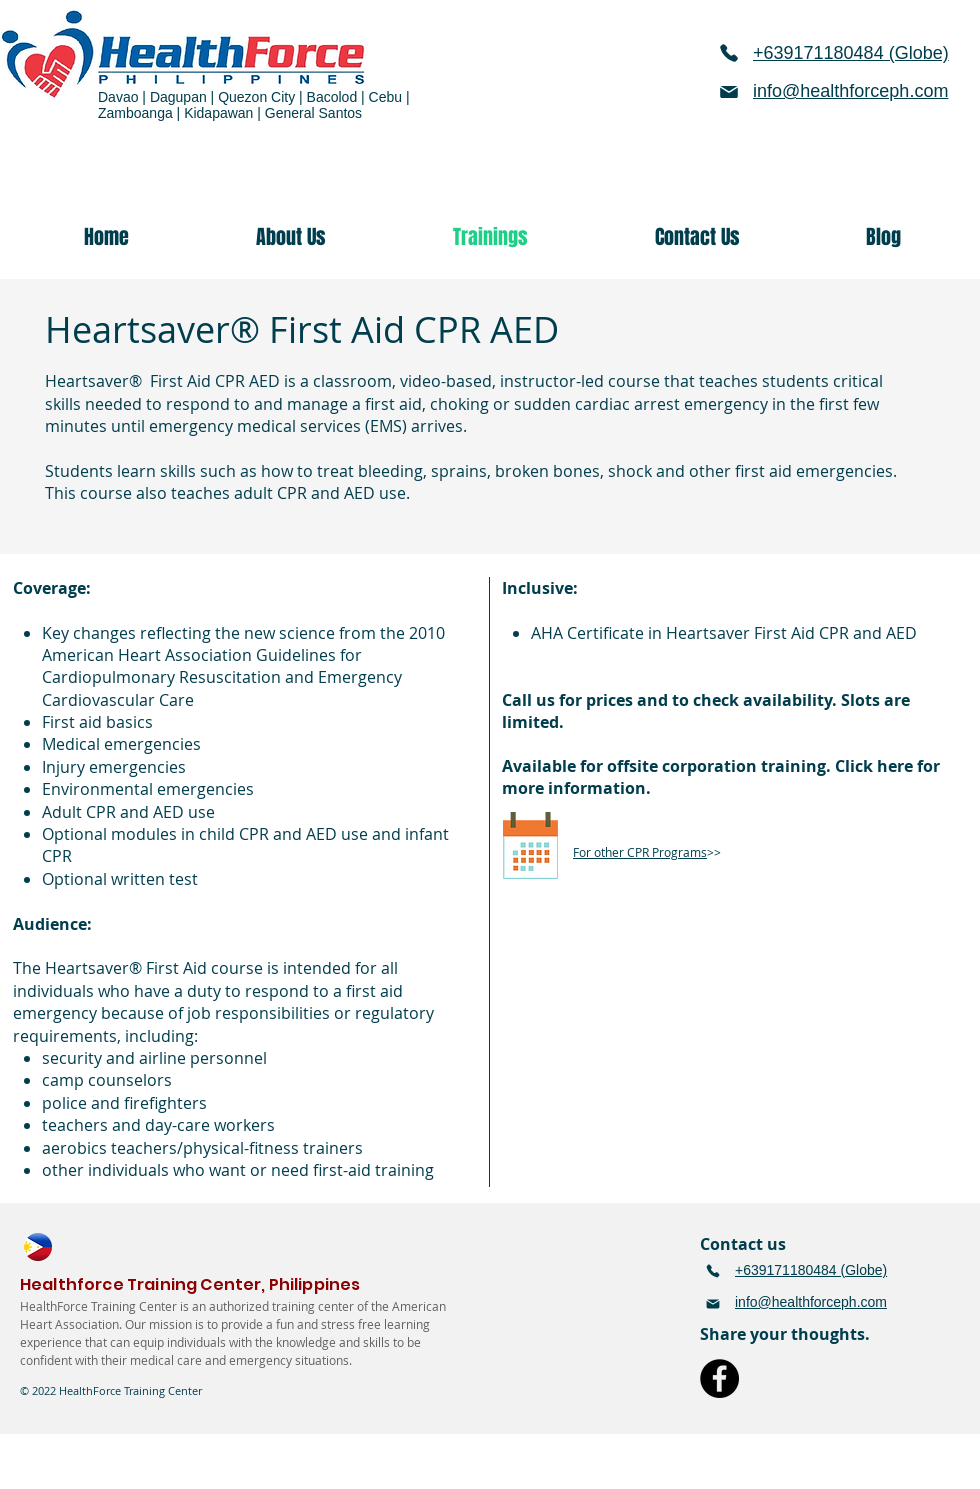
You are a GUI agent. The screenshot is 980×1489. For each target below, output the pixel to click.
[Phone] (729, 53)
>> (647, 852)
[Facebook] (719, 1378)
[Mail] (729, 92)
